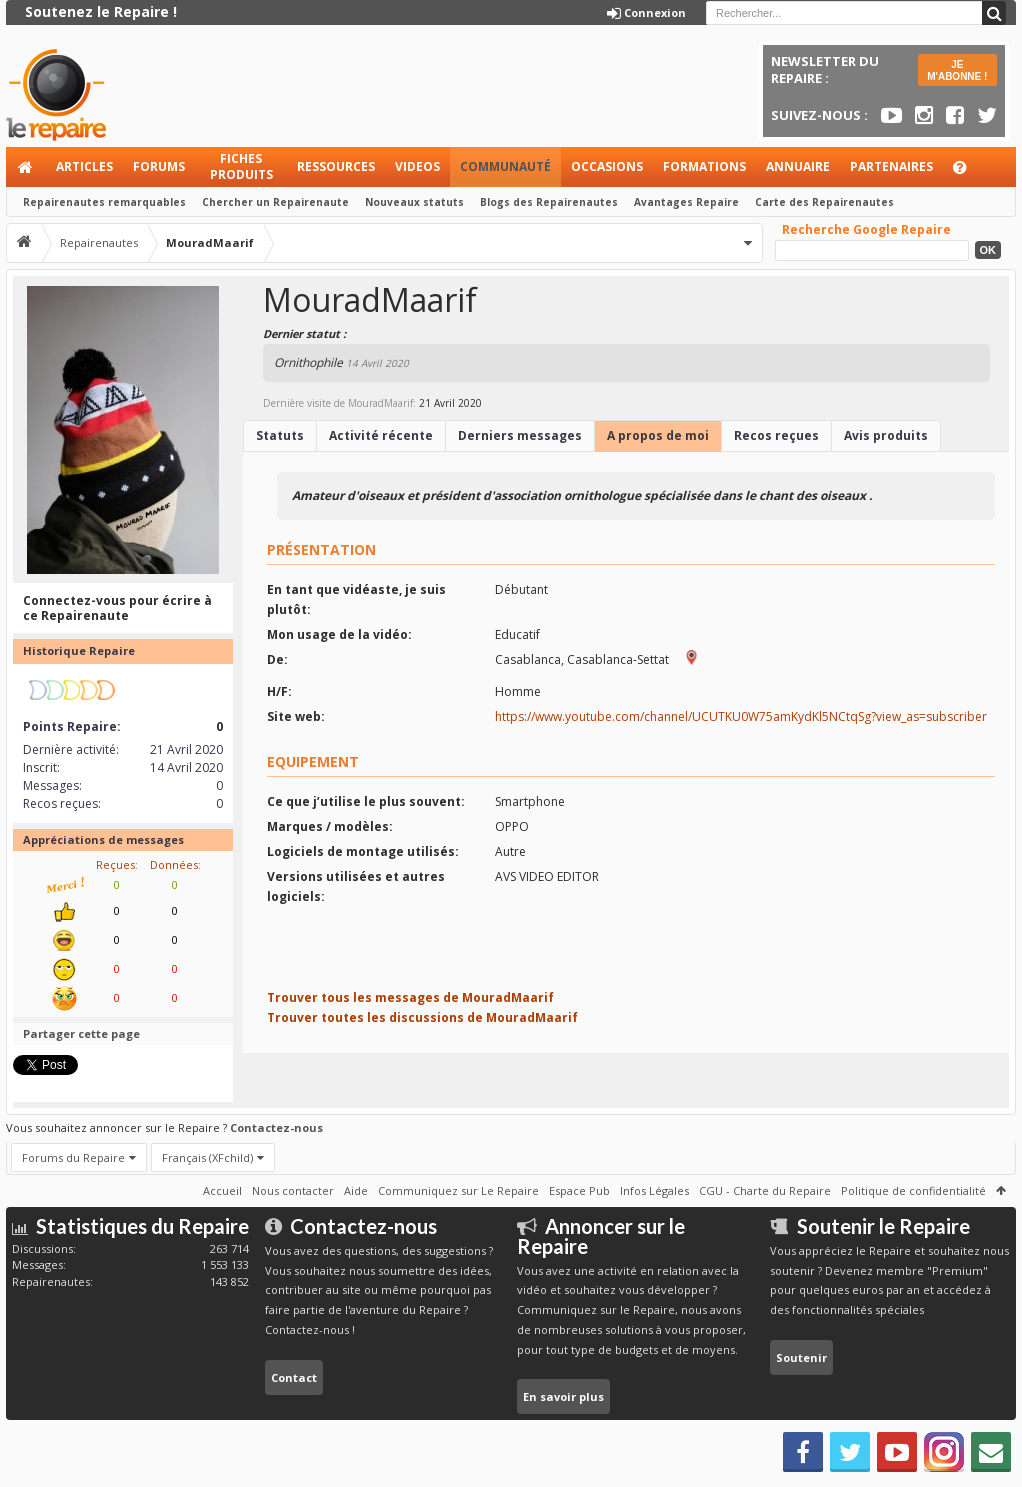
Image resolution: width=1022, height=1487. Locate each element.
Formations (704, 166)
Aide (969, 172)
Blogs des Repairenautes (549, 202)
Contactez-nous (276, 1127)
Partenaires (891, 166)
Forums (159, 166)
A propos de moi (658, 435)
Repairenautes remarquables (104, 202)
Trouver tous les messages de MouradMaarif (410, 997)
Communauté (505, 166)
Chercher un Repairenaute (275, 202)
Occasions (607, 166)
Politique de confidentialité (913, 1190)
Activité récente (381, 435)
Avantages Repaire (686, 202)
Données (174, 864)
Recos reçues (776, 435)
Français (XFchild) (207, 1157)
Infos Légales (654, 1190)
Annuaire (798, 166)
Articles (84, 166)
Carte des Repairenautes (824, 202)
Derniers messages (520, 435)
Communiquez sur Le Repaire (458, 1190)
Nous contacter (293, 1190)
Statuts (280, 435)
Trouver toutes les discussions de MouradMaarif (422, 1017)
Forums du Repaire (73, 1157)
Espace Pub (579, 1190)
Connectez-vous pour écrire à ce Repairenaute (117, 608)
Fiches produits (241, 166)
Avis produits (886, 435)
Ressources (336, 166)
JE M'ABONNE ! (957, 70)
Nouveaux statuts (414, 202)
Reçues (115, 864)
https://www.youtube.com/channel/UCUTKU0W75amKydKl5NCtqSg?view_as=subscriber (741, 716)
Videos (417, 166)
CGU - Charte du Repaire (765, 1190)
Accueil (26, 167)
